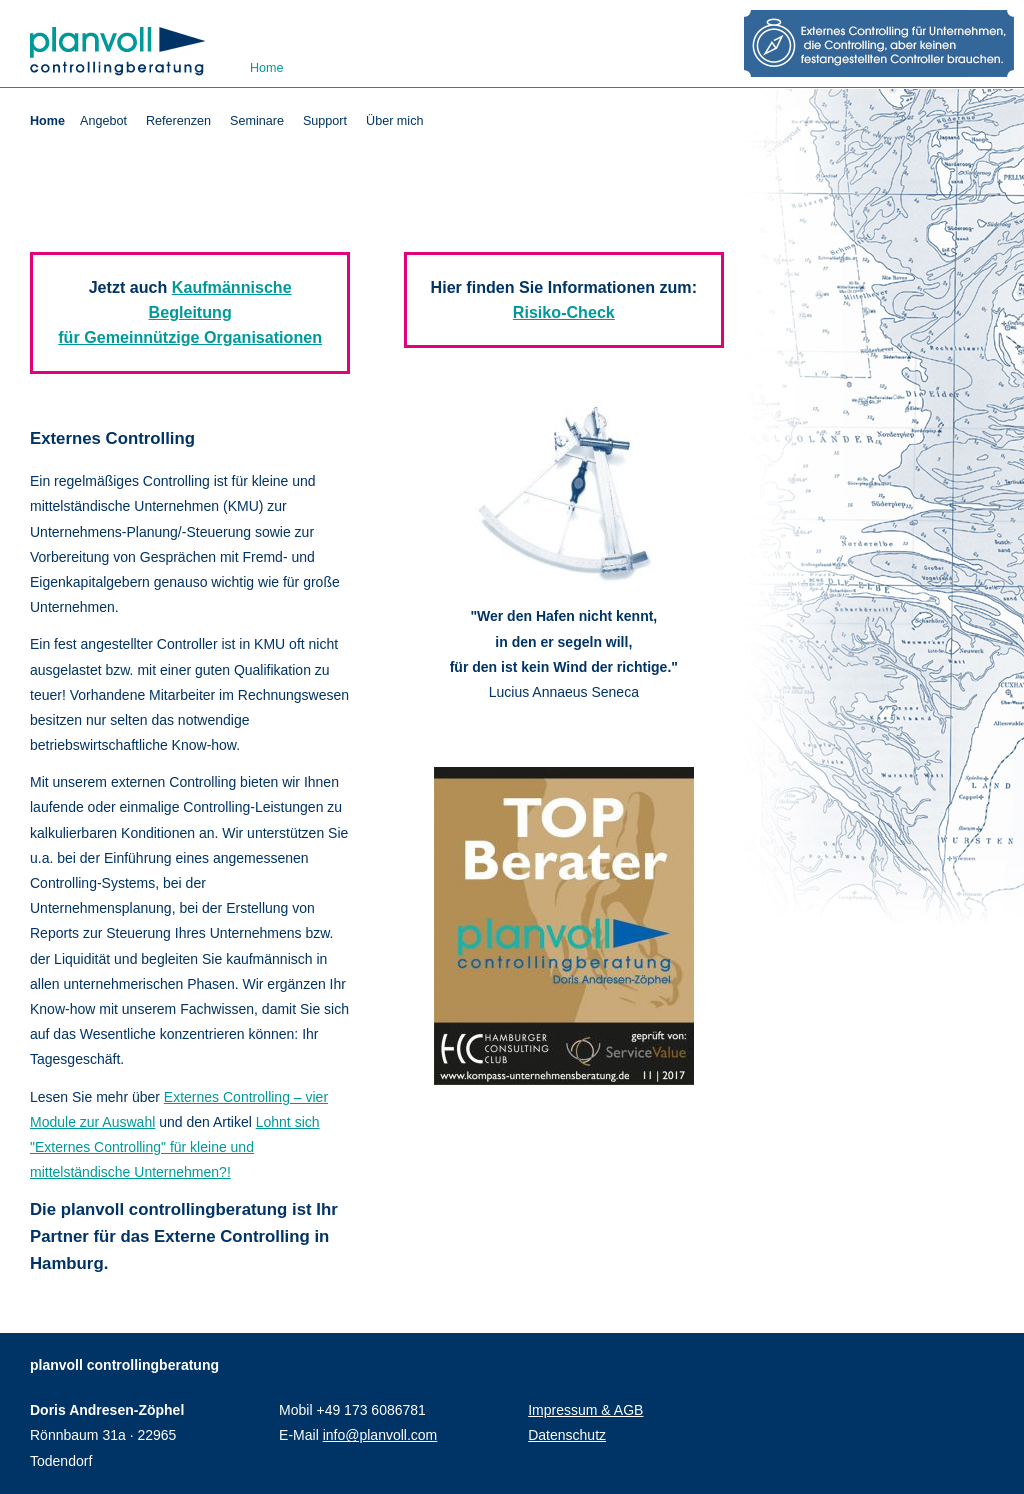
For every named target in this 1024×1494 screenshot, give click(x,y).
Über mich (394, 121)
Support (325, 121)
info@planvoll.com (380, 1435)
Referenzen (178, 121)
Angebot (103, 121)
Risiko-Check (564, 312)
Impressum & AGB (585, 1410)
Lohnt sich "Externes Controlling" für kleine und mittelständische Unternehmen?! (175, 1147)
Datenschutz (567, 1435)
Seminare (257, 121)
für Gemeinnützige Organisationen (190, 337)
